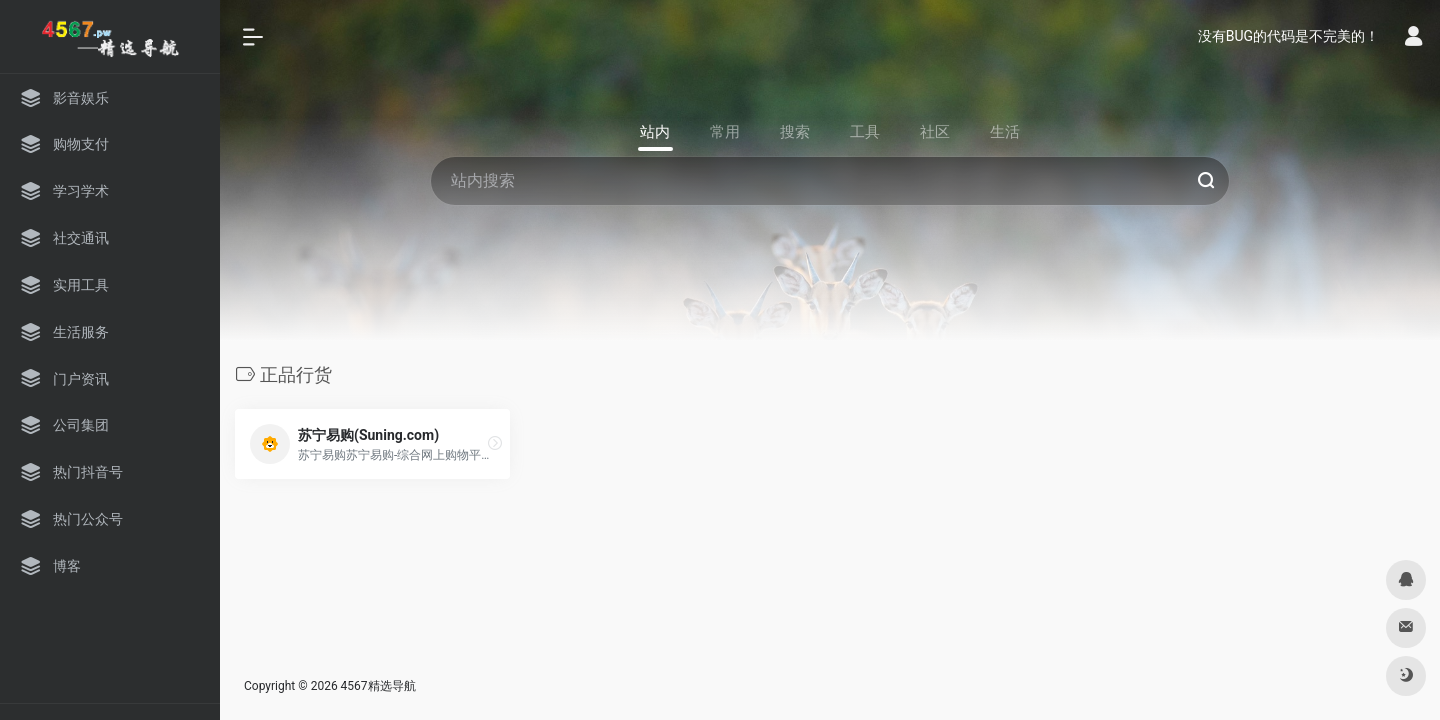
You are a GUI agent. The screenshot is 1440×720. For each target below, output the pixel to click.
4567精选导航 (378, 686)
